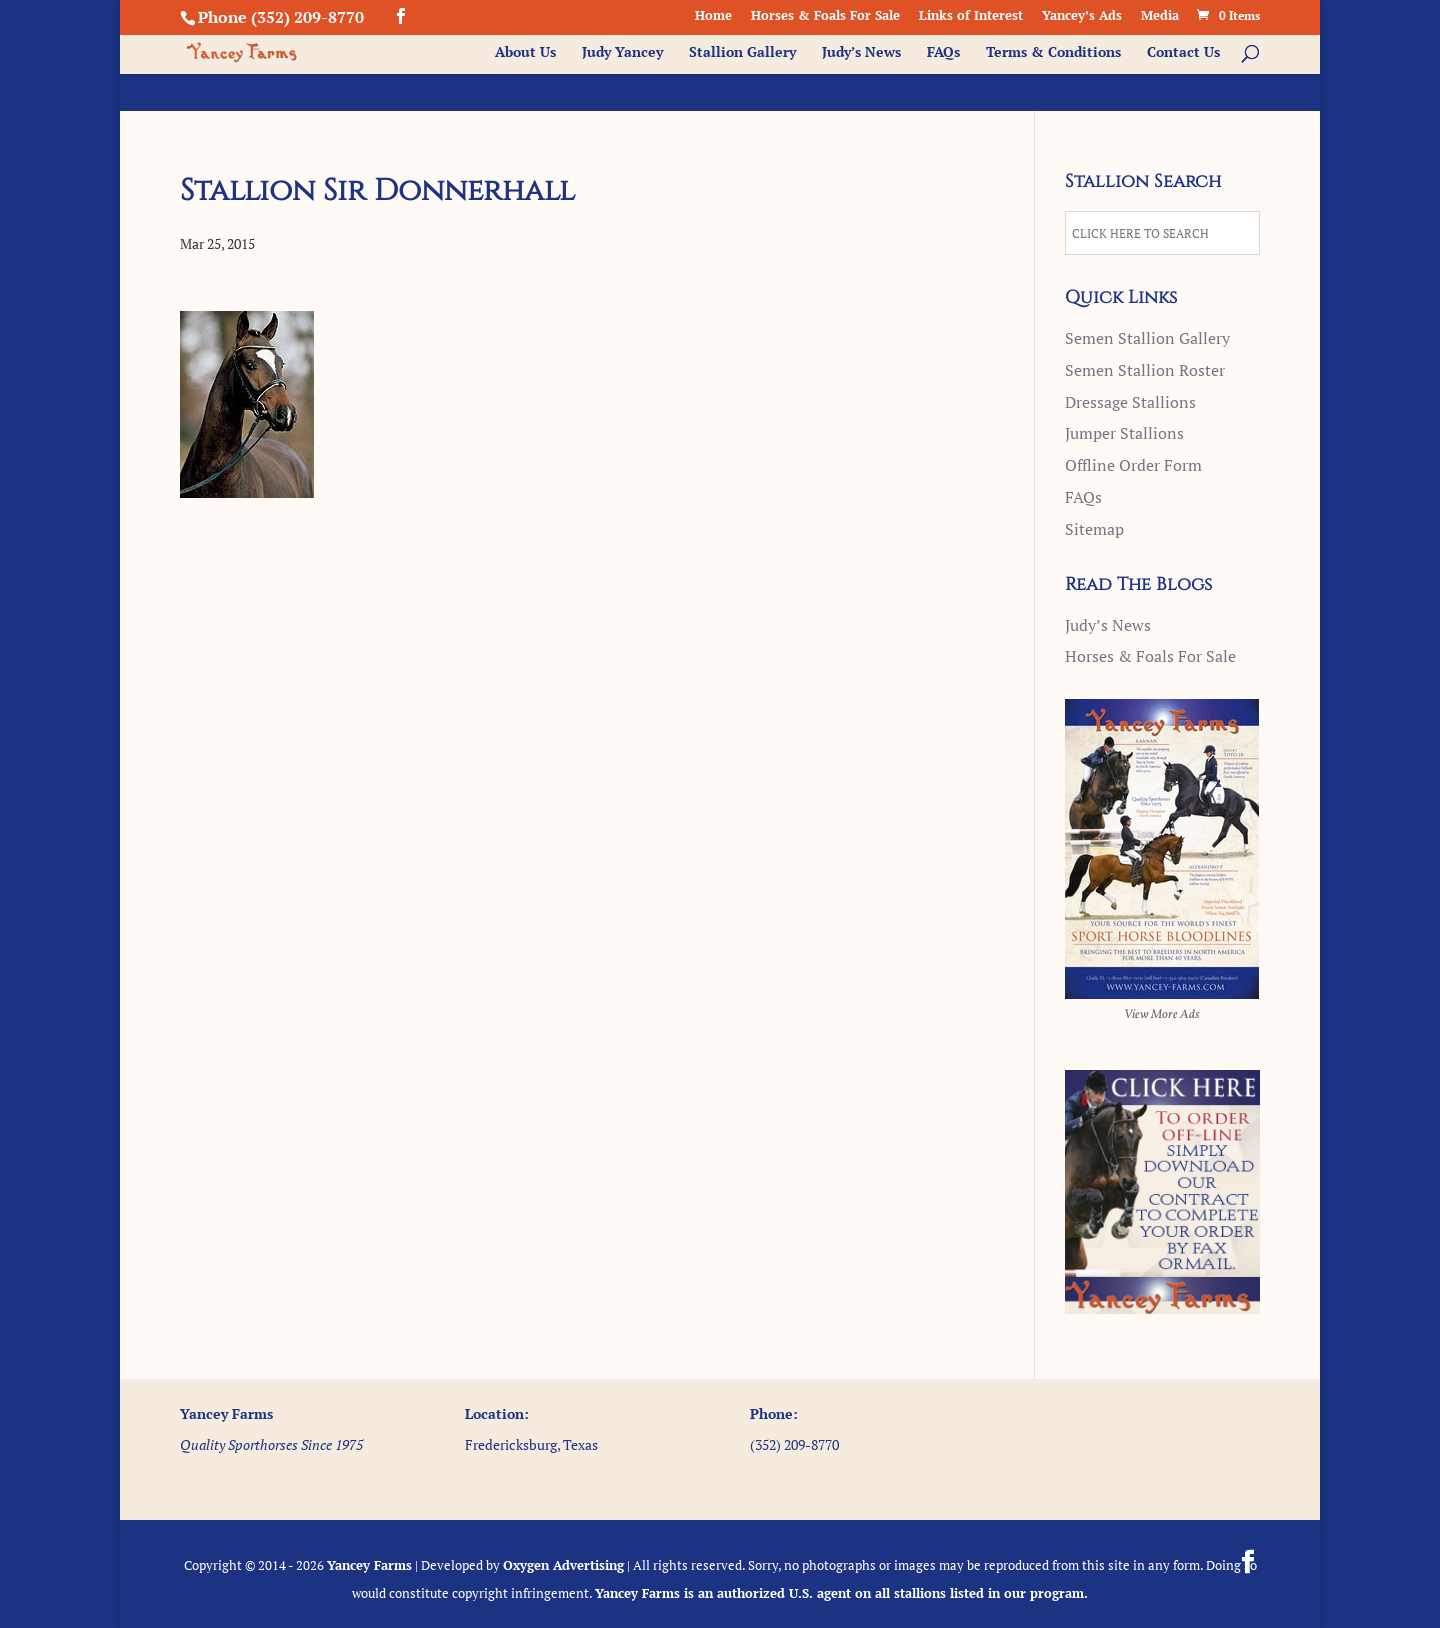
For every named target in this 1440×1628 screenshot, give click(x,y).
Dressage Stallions (1130, 402)
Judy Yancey (622, 53)
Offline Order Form (1133, 465)
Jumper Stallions (1124, 433)
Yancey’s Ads (1082, 16)
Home (713, 16)
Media (1160, 16)
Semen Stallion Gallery (1147, 338)
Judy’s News (861, 53)
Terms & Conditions (1053, 53)
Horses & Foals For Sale (825, 16)
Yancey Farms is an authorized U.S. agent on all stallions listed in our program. (841, 1593)
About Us (525, 53)
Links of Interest (971, 16)
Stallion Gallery (742, 53)
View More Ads (1162, 1015)
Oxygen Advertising (563, 1565)
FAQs (943, 53)
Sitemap (1094, 529)
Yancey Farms (369, 1565)
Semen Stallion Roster (1145, 370)
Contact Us (1183, 53)
